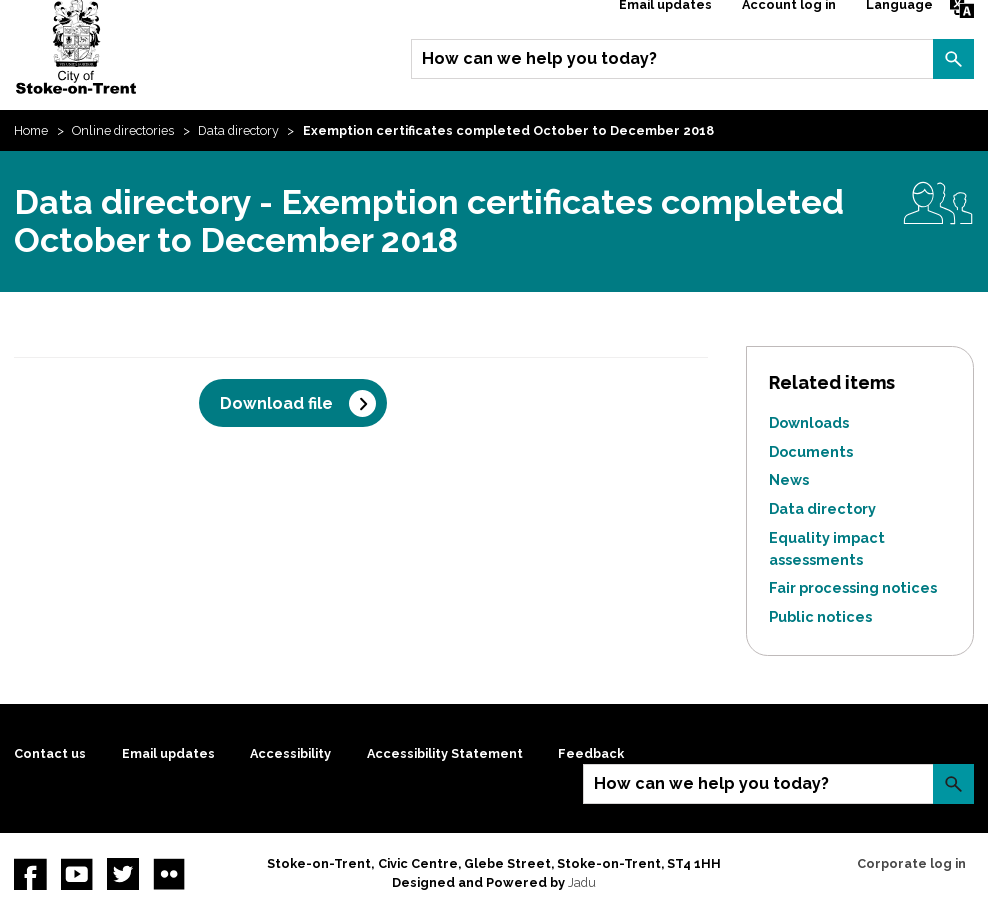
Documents (811, 451)
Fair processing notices (853, 587)
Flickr (169, 874)
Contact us (50, 753)
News (789, 479)
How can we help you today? (539, 58)
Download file (276, 403)
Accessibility (290, 753)
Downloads (809, 422)
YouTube (77, 874)
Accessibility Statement (445, 753)
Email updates (168, 753)
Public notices (820, 616)
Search (953, 59)
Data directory (238, 130)
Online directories (123, 130)
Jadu (582, 882)
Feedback (591, 753)
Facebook (30, 874)
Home (31, 130)
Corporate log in (911, 863)
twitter (123, 874)
